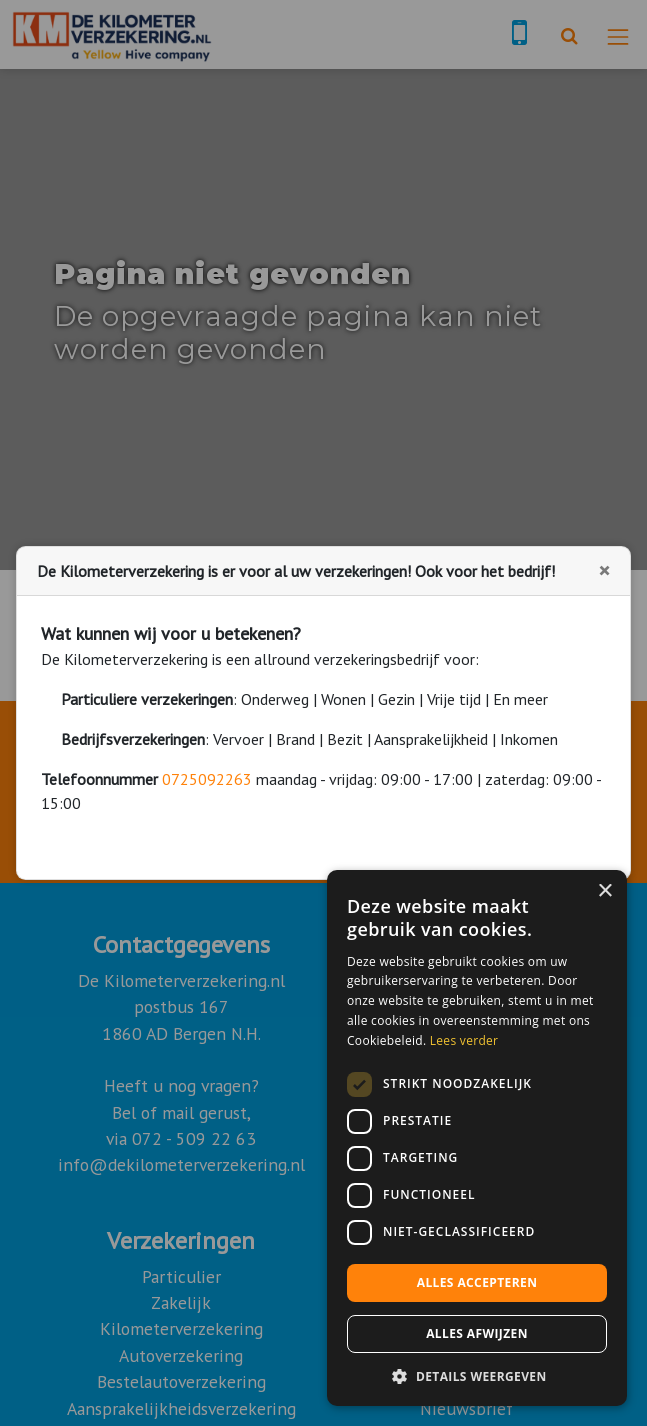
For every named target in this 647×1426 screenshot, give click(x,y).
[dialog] (477, 1138)
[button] (477, 1376)
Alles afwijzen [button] (477, 1333)
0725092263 (207, 779)
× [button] (604, 891)
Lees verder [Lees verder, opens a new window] (464, 1040)
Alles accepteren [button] (477, 1282)
